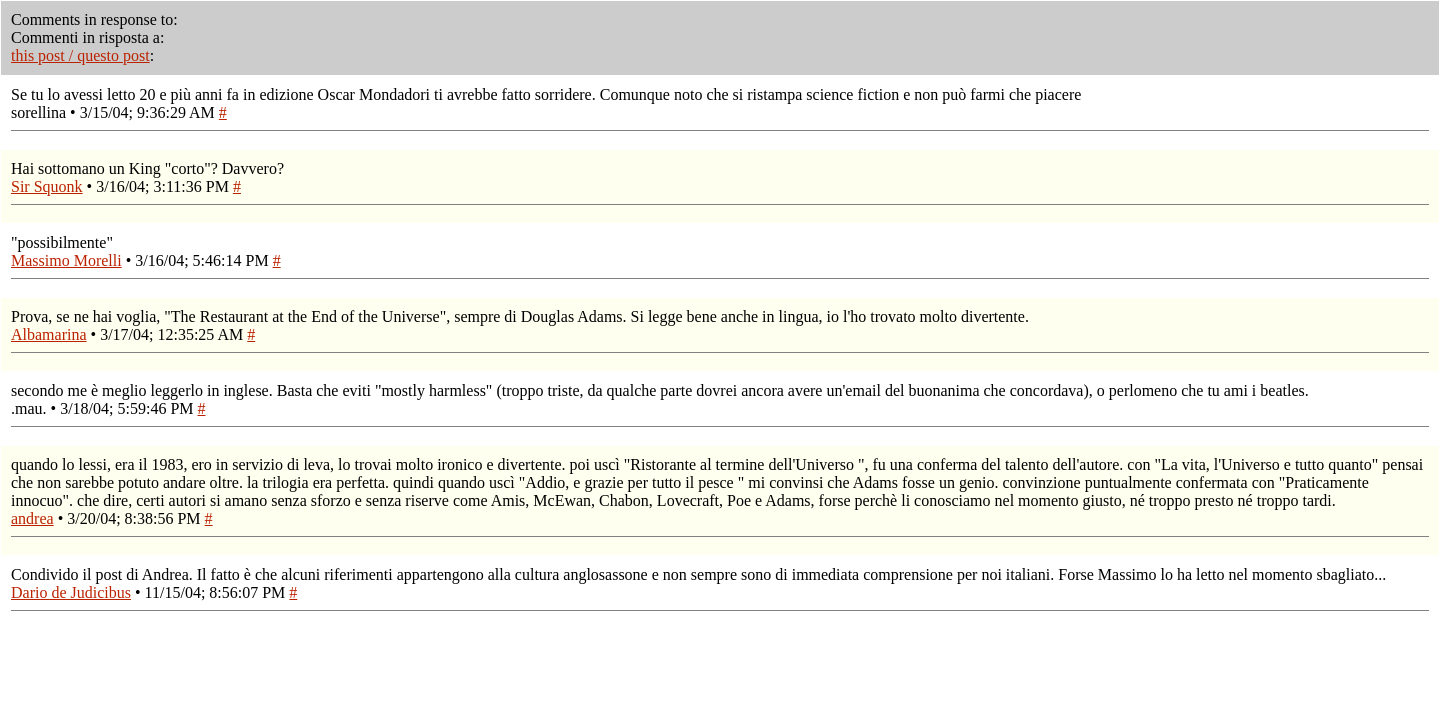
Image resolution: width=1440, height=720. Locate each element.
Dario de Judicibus (71, 592)
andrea (32, 518)
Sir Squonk (47, 186)
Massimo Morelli (66, 260)
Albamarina (49, 334)
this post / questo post (80, 55)
